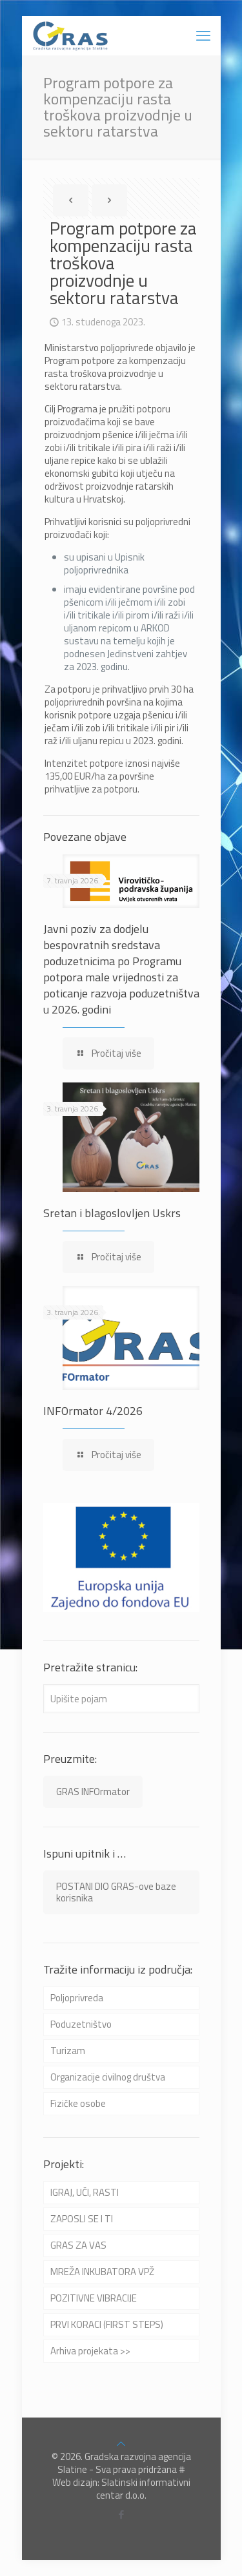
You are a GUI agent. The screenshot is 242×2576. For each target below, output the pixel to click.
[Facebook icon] (121, 2514)
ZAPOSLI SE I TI (81, 2218)
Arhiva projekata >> (90, 2350)
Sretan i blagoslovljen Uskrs (112, 1213)
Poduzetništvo (81, 2024)
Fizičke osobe (78, 2103)
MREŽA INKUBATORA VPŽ (102, 2271)
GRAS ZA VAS (78, 2245)
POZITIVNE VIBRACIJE (93, 2298)
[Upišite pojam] (121, 1698)
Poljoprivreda (76, 1997)
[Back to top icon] (121, 2443)
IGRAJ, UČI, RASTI (84, 2192)
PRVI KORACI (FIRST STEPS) (106, 2324)
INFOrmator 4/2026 (93, 1410)
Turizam (67, 2050)
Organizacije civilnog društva (107, 2077)
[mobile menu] (203, 35)
